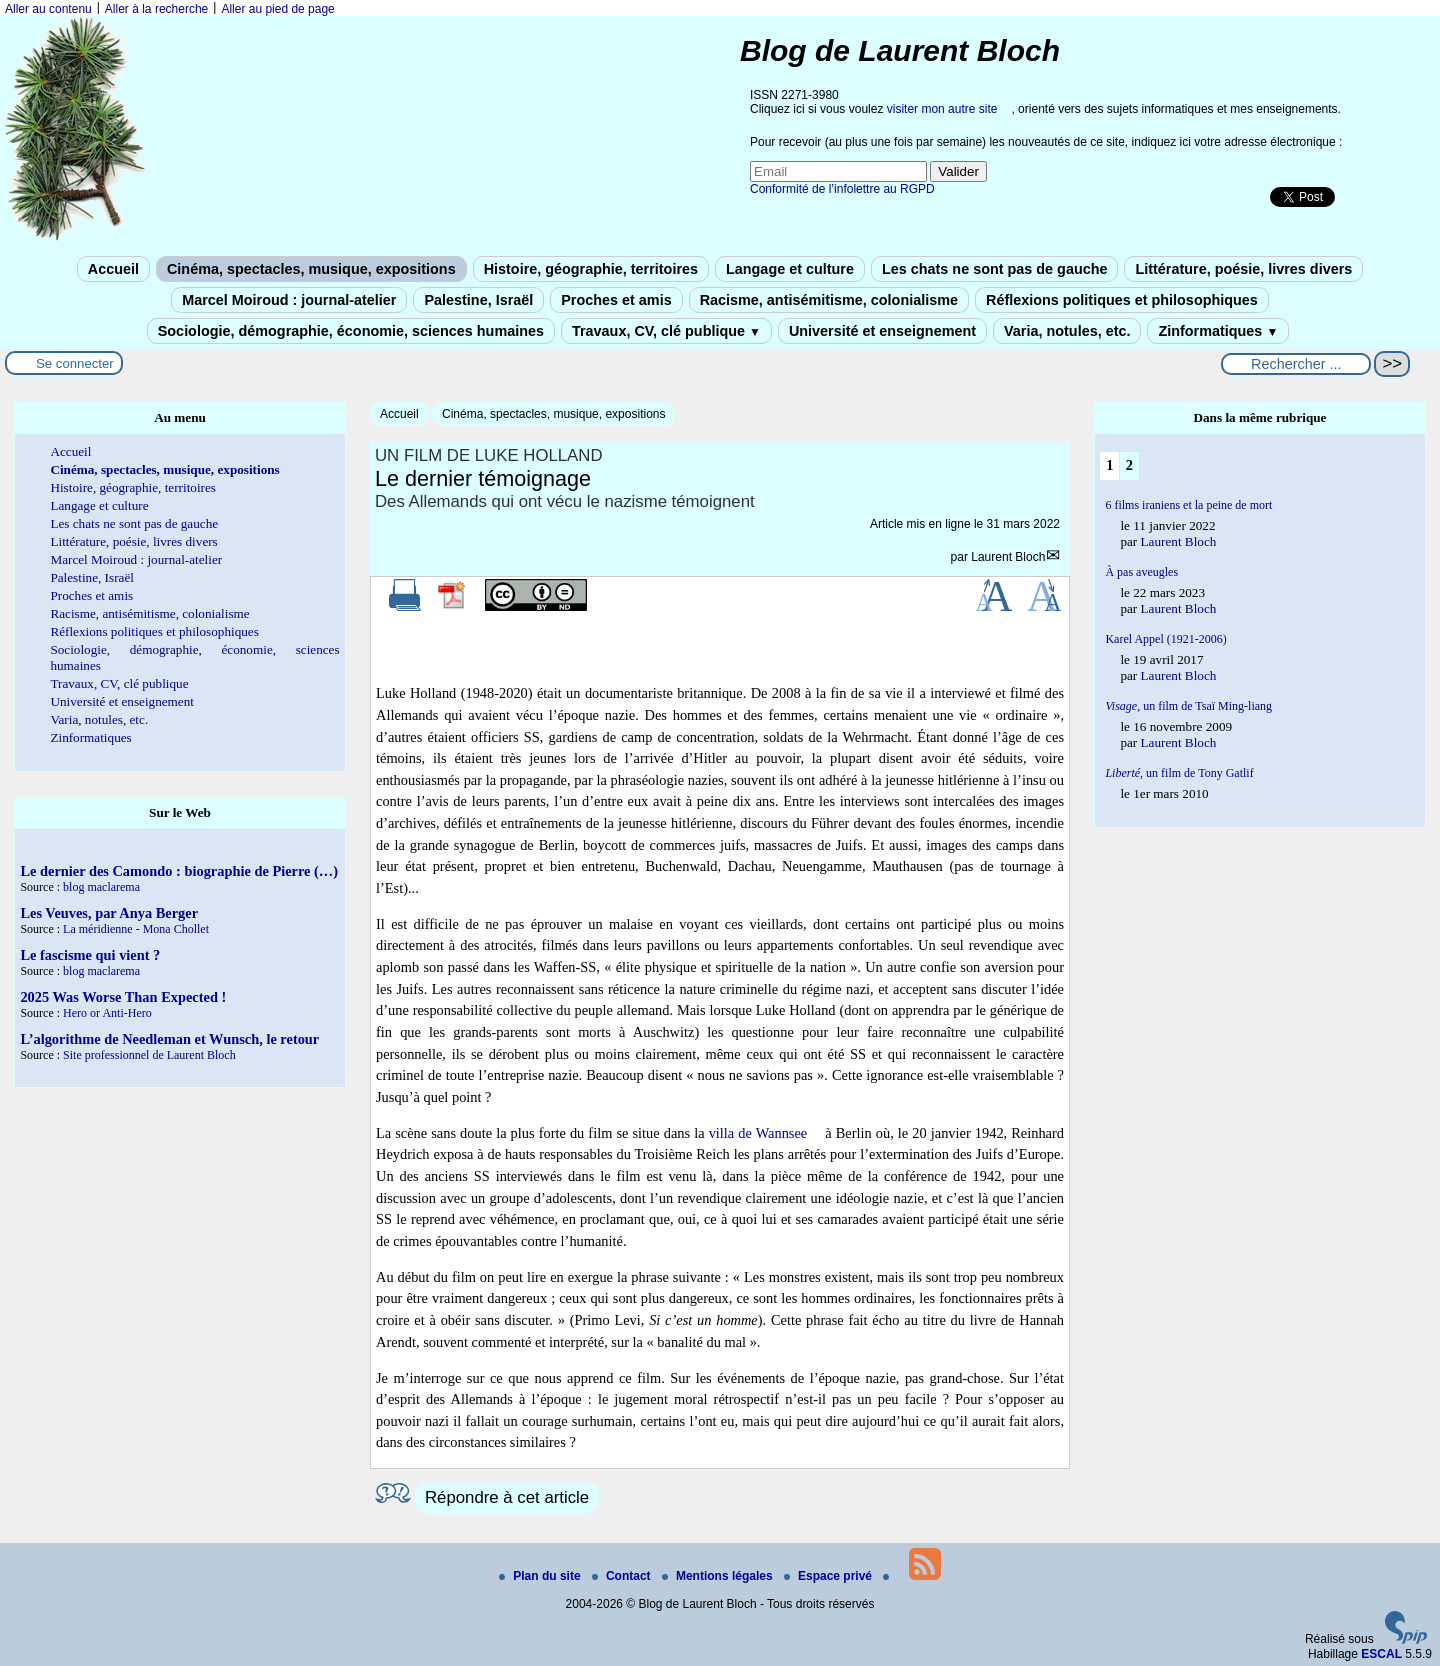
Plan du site (541, 1576)
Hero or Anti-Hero (107, 1013)
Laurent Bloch (1008, 557)
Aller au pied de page (277, 9)
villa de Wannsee (758, 1133)
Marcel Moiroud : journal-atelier (289, 300)
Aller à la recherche (156, 9)
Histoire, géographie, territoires (591, 269)
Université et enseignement (882, 331)
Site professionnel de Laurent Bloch (149, 1055)
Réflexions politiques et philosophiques (1122, 300)
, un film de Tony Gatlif (1179, 773)
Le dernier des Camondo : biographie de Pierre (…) (179, 871)
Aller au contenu (48, 9)
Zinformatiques (1218, 331)
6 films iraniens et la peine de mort (1188, 505)
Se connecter (75, 363)
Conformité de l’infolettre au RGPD (842, 189)
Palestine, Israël (478, 300)
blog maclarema (101, 887)
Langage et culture (790, 269)
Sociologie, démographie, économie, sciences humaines (351, 331)
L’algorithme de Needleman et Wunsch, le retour (169, 1039)
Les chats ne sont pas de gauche (995, 269)
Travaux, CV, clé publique (666, 331)
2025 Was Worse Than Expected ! (123, 997)
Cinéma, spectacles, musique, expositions (311, 269)
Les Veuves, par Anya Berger (109, 913)
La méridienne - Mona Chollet (136, 929)
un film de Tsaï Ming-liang (1188, 706)
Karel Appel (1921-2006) (1165, 639)
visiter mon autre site (942, 109)
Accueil (113, 269)
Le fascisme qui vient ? (90, 955)
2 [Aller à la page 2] (1129, 465)
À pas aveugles (1141, 572)
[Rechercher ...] (1296, 364)
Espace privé (829, 1576)
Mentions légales (719, 1576)
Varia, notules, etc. (1067, 331)
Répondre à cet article (507, 1497)
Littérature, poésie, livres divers (1243, 269)
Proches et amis (616, 300)
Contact (623, 1576)
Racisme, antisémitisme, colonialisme (829, 300)
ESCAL (1381, 1654)
